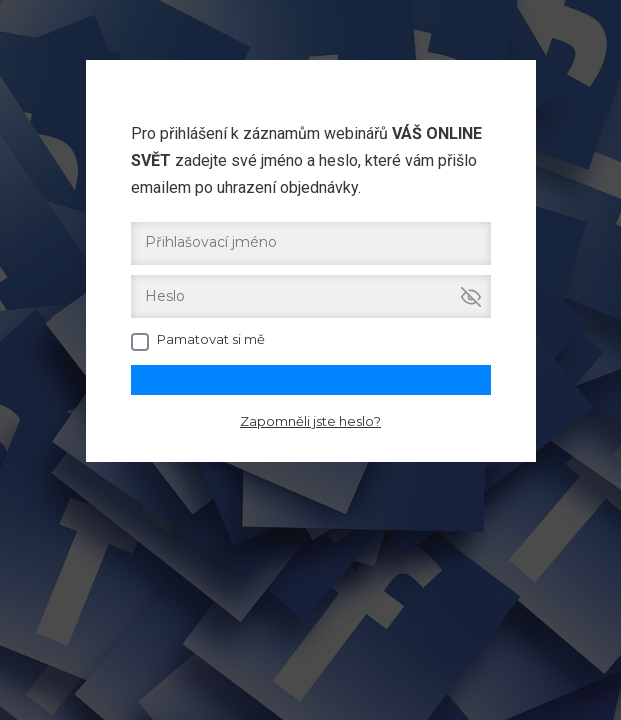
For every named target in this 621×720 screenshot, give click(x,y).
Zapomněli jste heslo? (310, 421)
